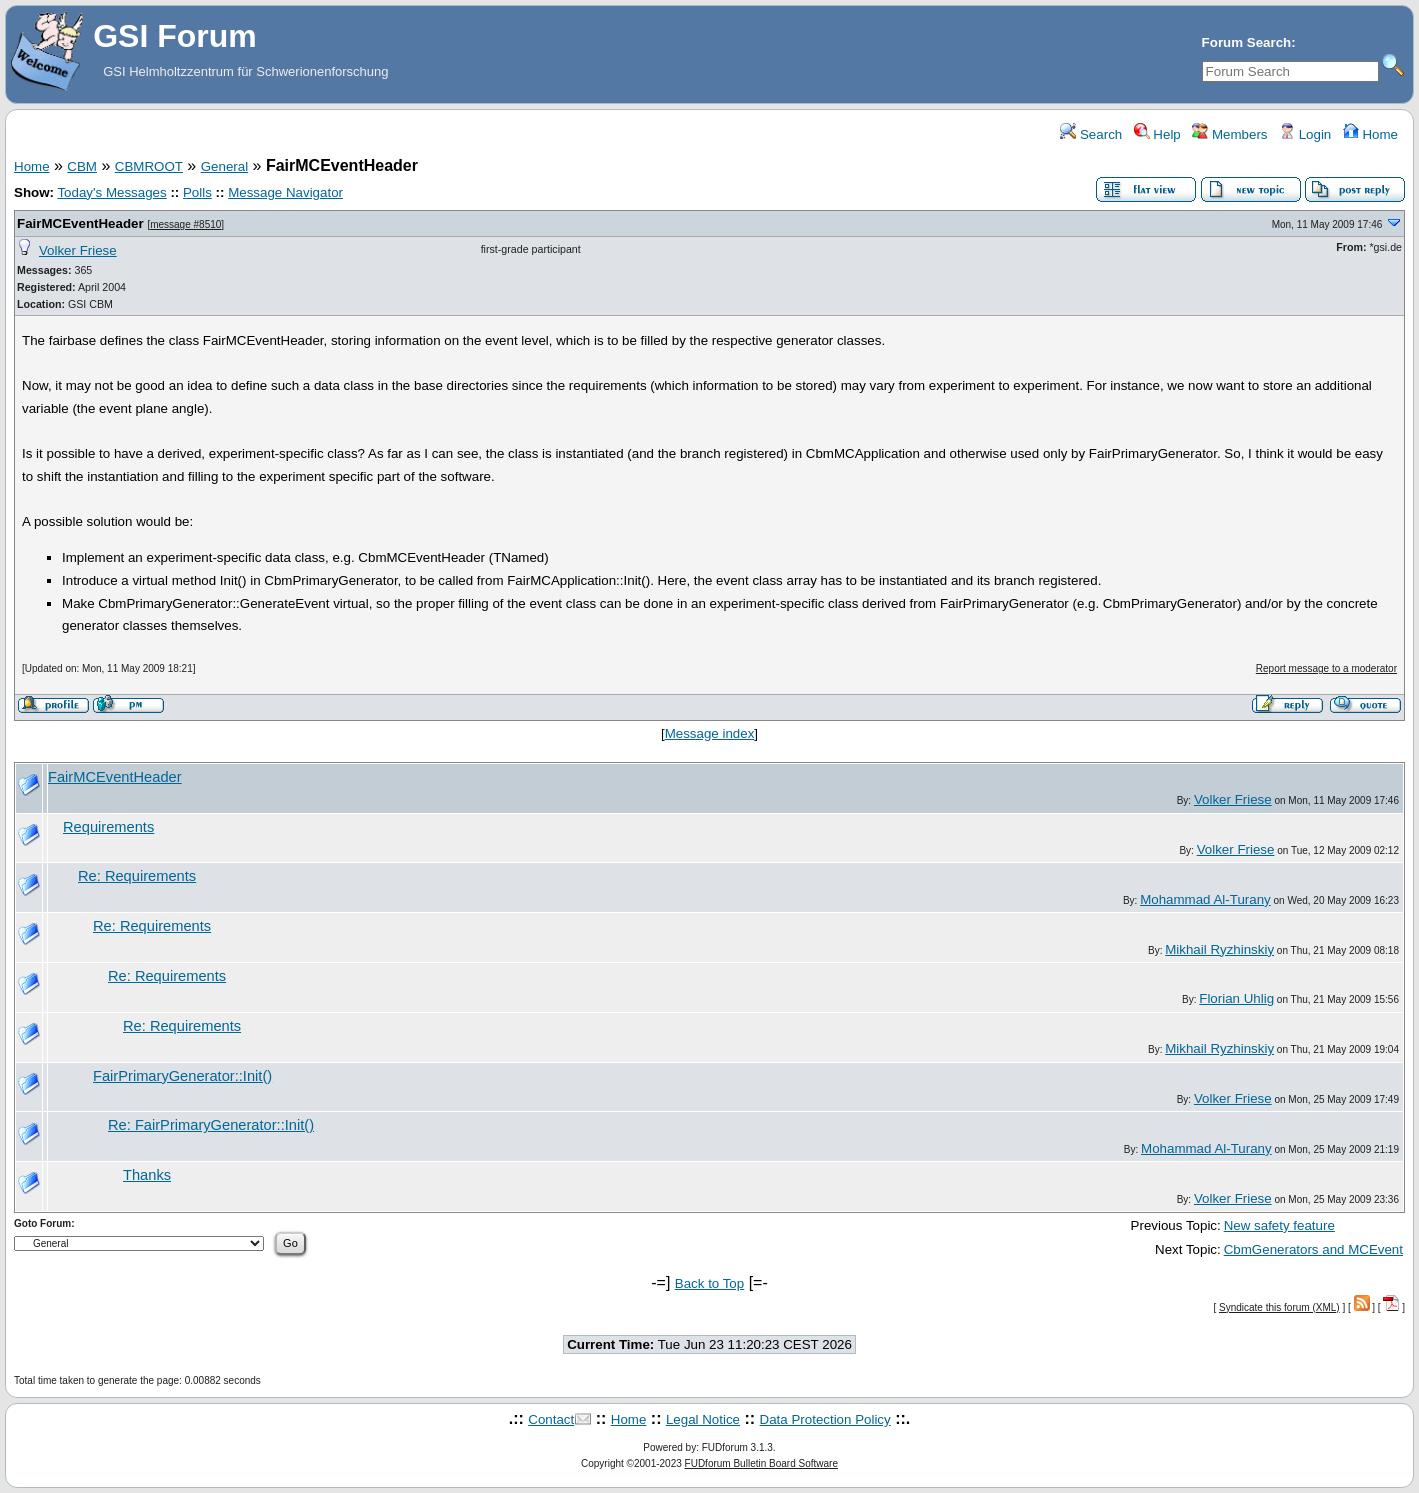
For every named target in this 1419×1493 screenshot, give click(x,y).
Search (1091, 134)
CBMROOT (149, 166)
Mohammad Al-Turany (1205, 899)
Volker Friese (78, 250)
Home (1370, 134)
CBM (82, 166)
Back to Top (709, 1283)
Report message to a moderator (1326, 668)
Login (1305, 134)
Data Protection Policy (825, 1419)
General (224, 166)
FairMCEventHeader (80, 223)
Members (1229, 134)
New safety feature (1279, 1225)
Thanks (147, 1175)
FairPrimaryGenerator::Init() (182, 1076)
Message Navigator (285, 192)
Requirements (108, 827)
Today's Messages (111, 192)
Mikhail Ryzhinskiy (1219, 949)
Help (1157, 134)
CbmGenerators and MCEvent (1313, 1249)
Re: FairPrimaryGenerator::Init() (211, 1125)
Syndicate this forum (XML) (1279, 1307)
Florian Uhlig (1236, 998)
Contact (551, 1419)
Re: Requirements (137, 876)
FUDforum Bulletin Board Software (761, 1463)
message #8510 (185, 224)
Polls (197, 192)
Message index (710, 733)
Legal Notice (703, 1419)
